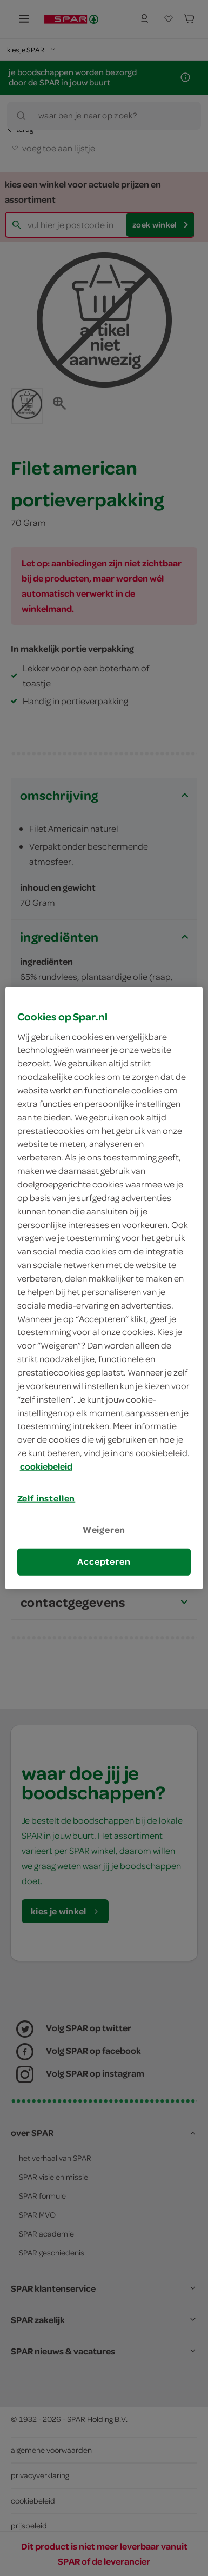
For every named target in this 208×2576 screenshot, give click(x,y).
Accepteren (103, 1561)
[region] (104, 1288)
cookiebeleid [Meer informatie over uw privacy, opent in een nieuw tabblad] (46, 1466)
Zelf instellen (46, 1498)
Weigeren (104, 1530)
